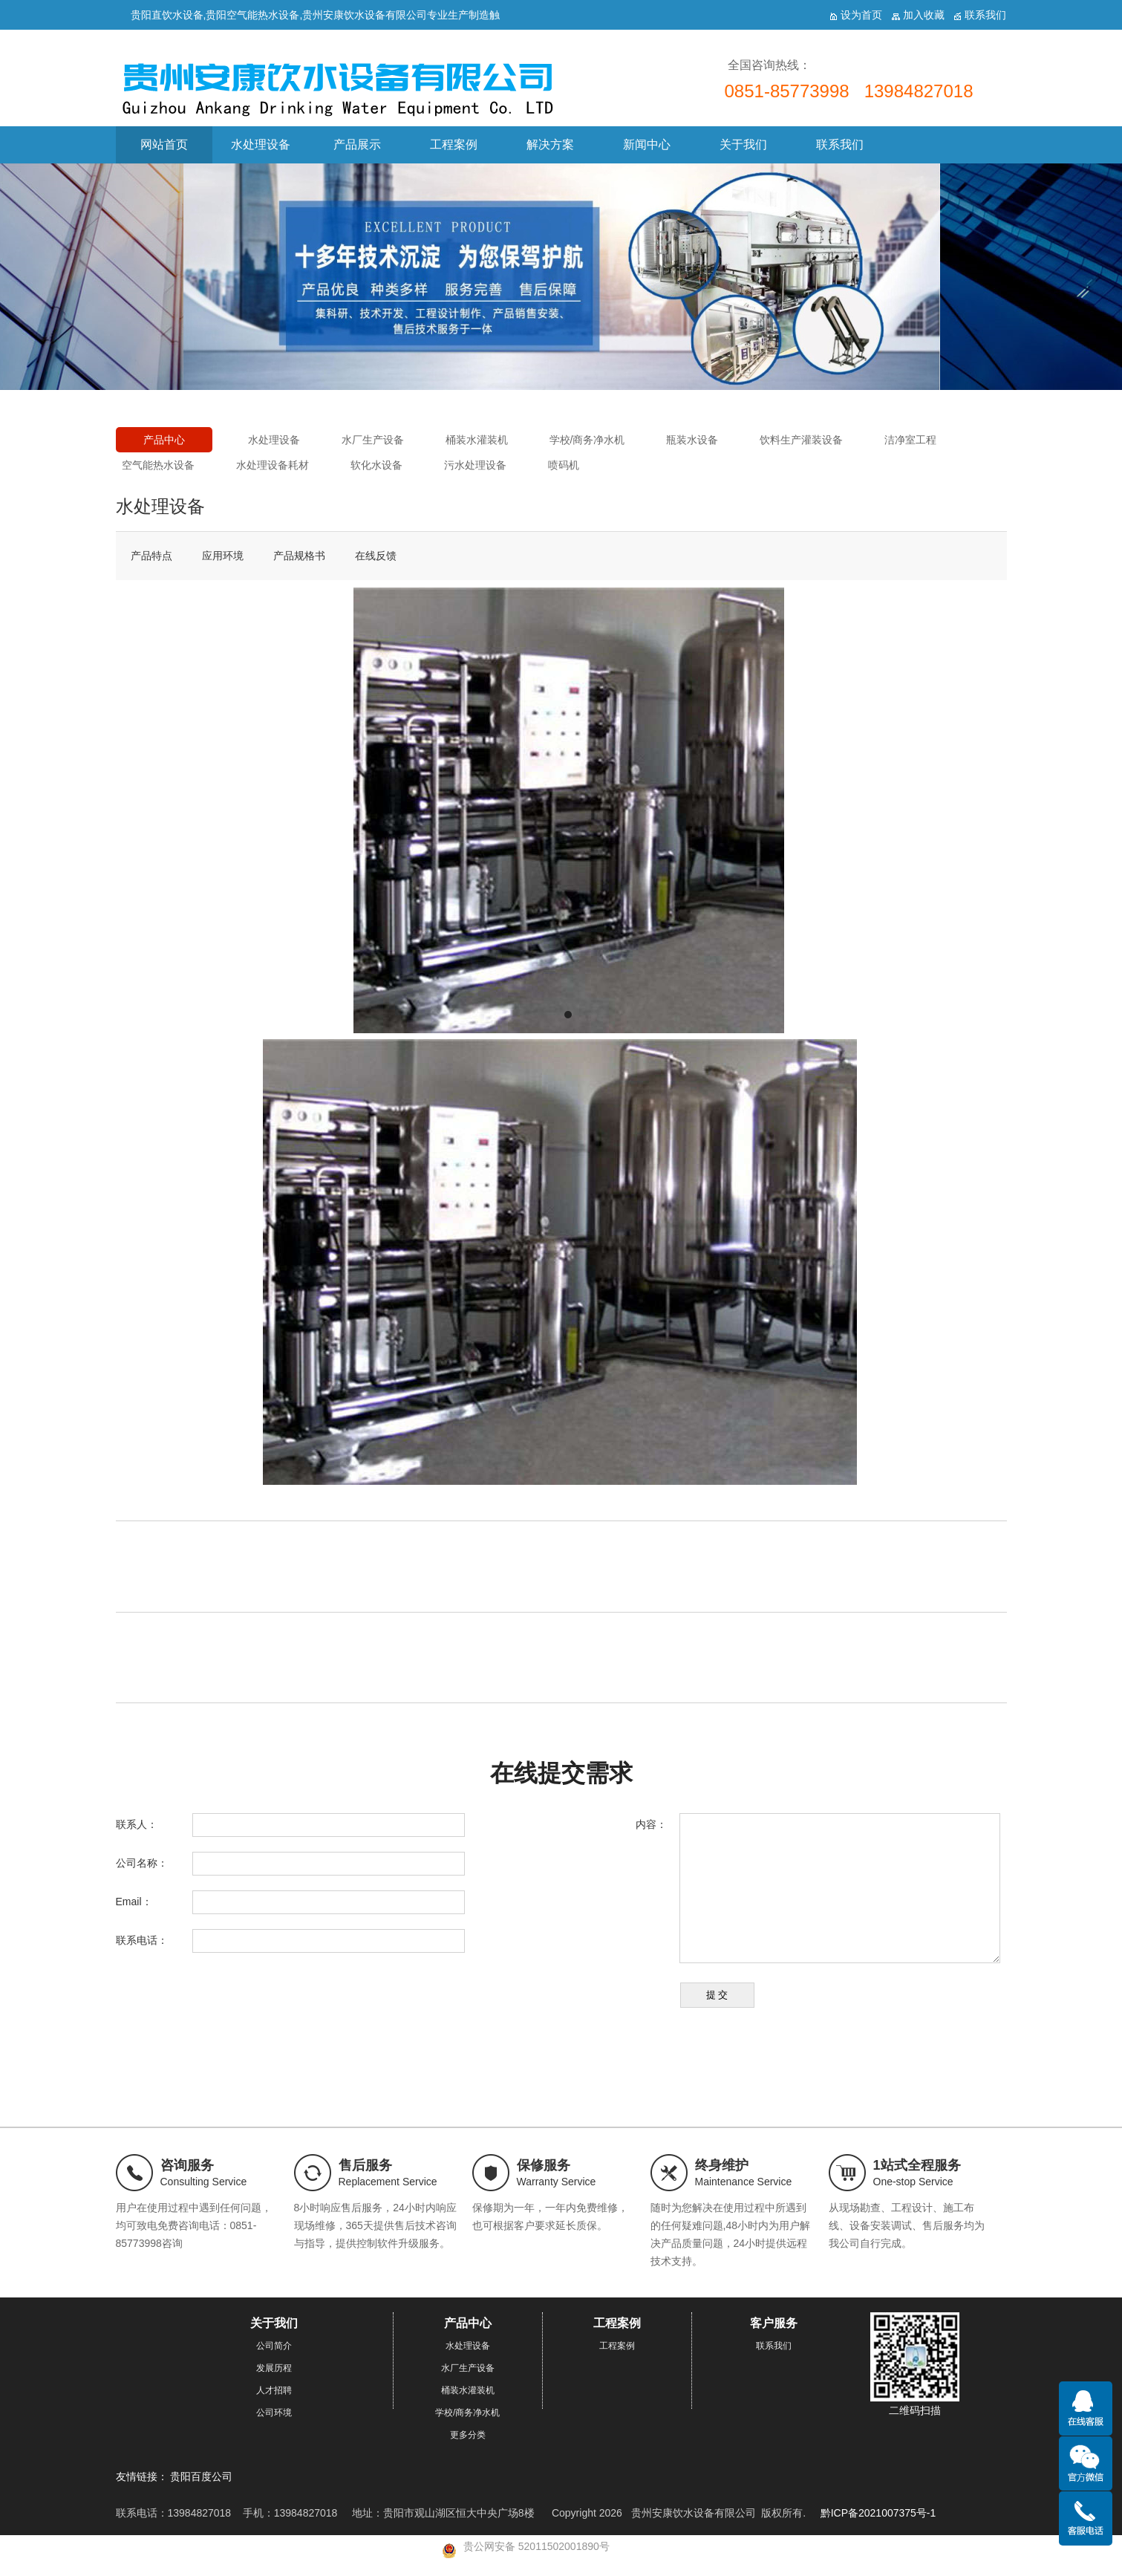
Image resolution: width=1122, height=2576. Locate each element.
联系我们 (840, 144)
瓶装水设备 (692, 440)
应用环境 (223, 556)
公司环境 (274, 2412)
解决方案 (550, 144)
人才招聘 (274, 2390)
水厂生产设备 (373, 440)
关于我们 (743, 144)
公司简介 (274, 2346)
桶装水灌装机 (477, 440)
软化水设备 (376, 465)
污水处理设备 (475, 465)
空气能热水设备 (158, 465)
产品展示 (357, 144)
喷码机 (563, 465)
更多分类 (468, 2435)
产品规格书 (299, 556)
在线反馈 (376, 556)
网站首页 (164, 144)
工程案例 (453, 144)
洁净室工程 (910, 440)
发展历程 (274, 2368)
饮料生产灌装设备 (801, 440)
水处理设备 (260, 144)
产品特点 (151, 556)
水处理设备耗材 (272, 465)
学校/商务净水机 (587, 440)
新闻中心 (647, 144)
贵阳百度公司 (201, 2476)
